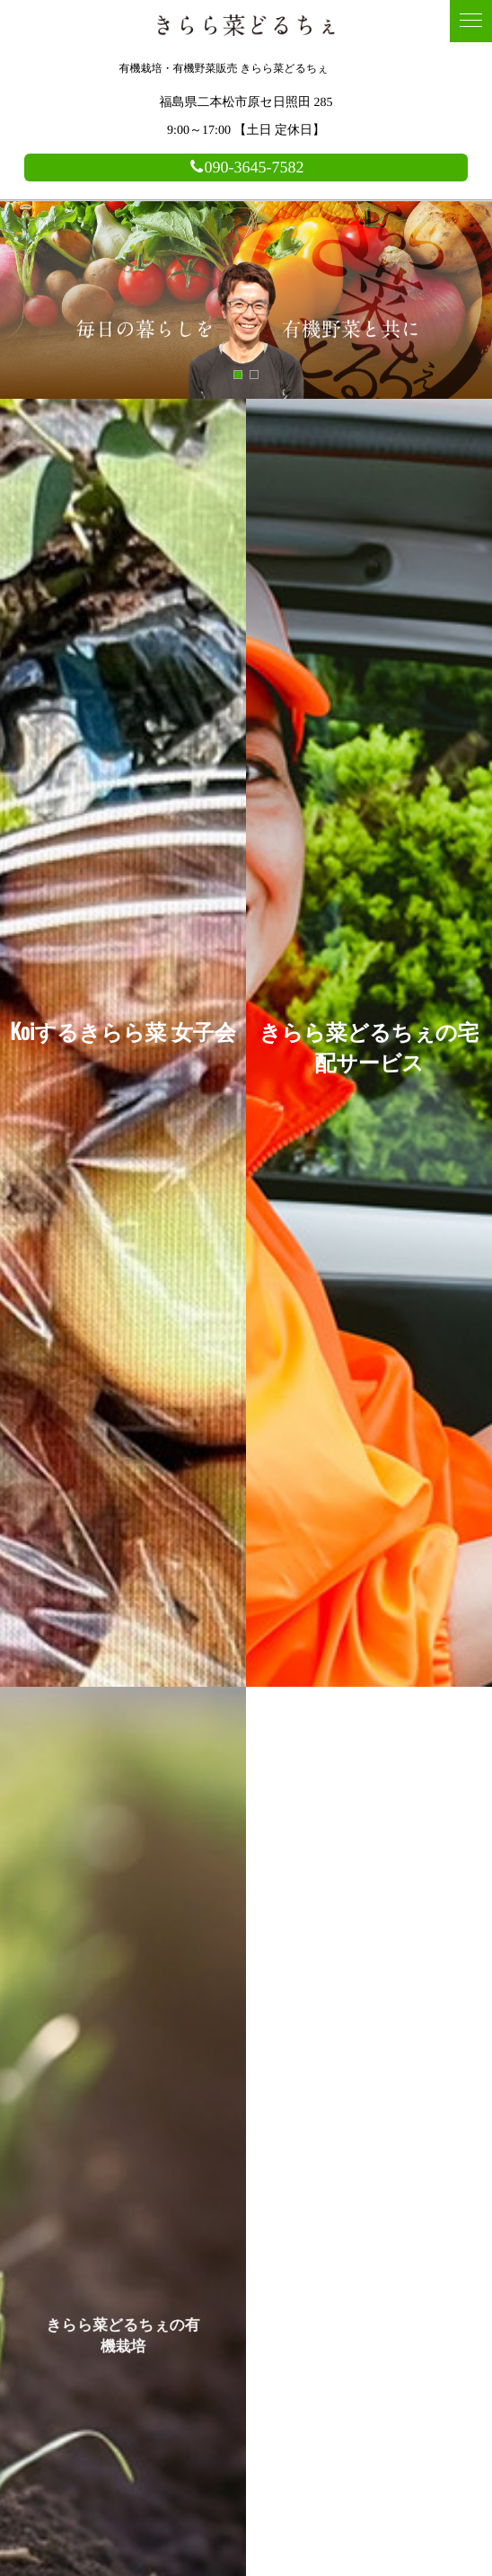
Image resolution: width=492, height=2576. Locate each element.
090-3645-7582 (246, 167)
